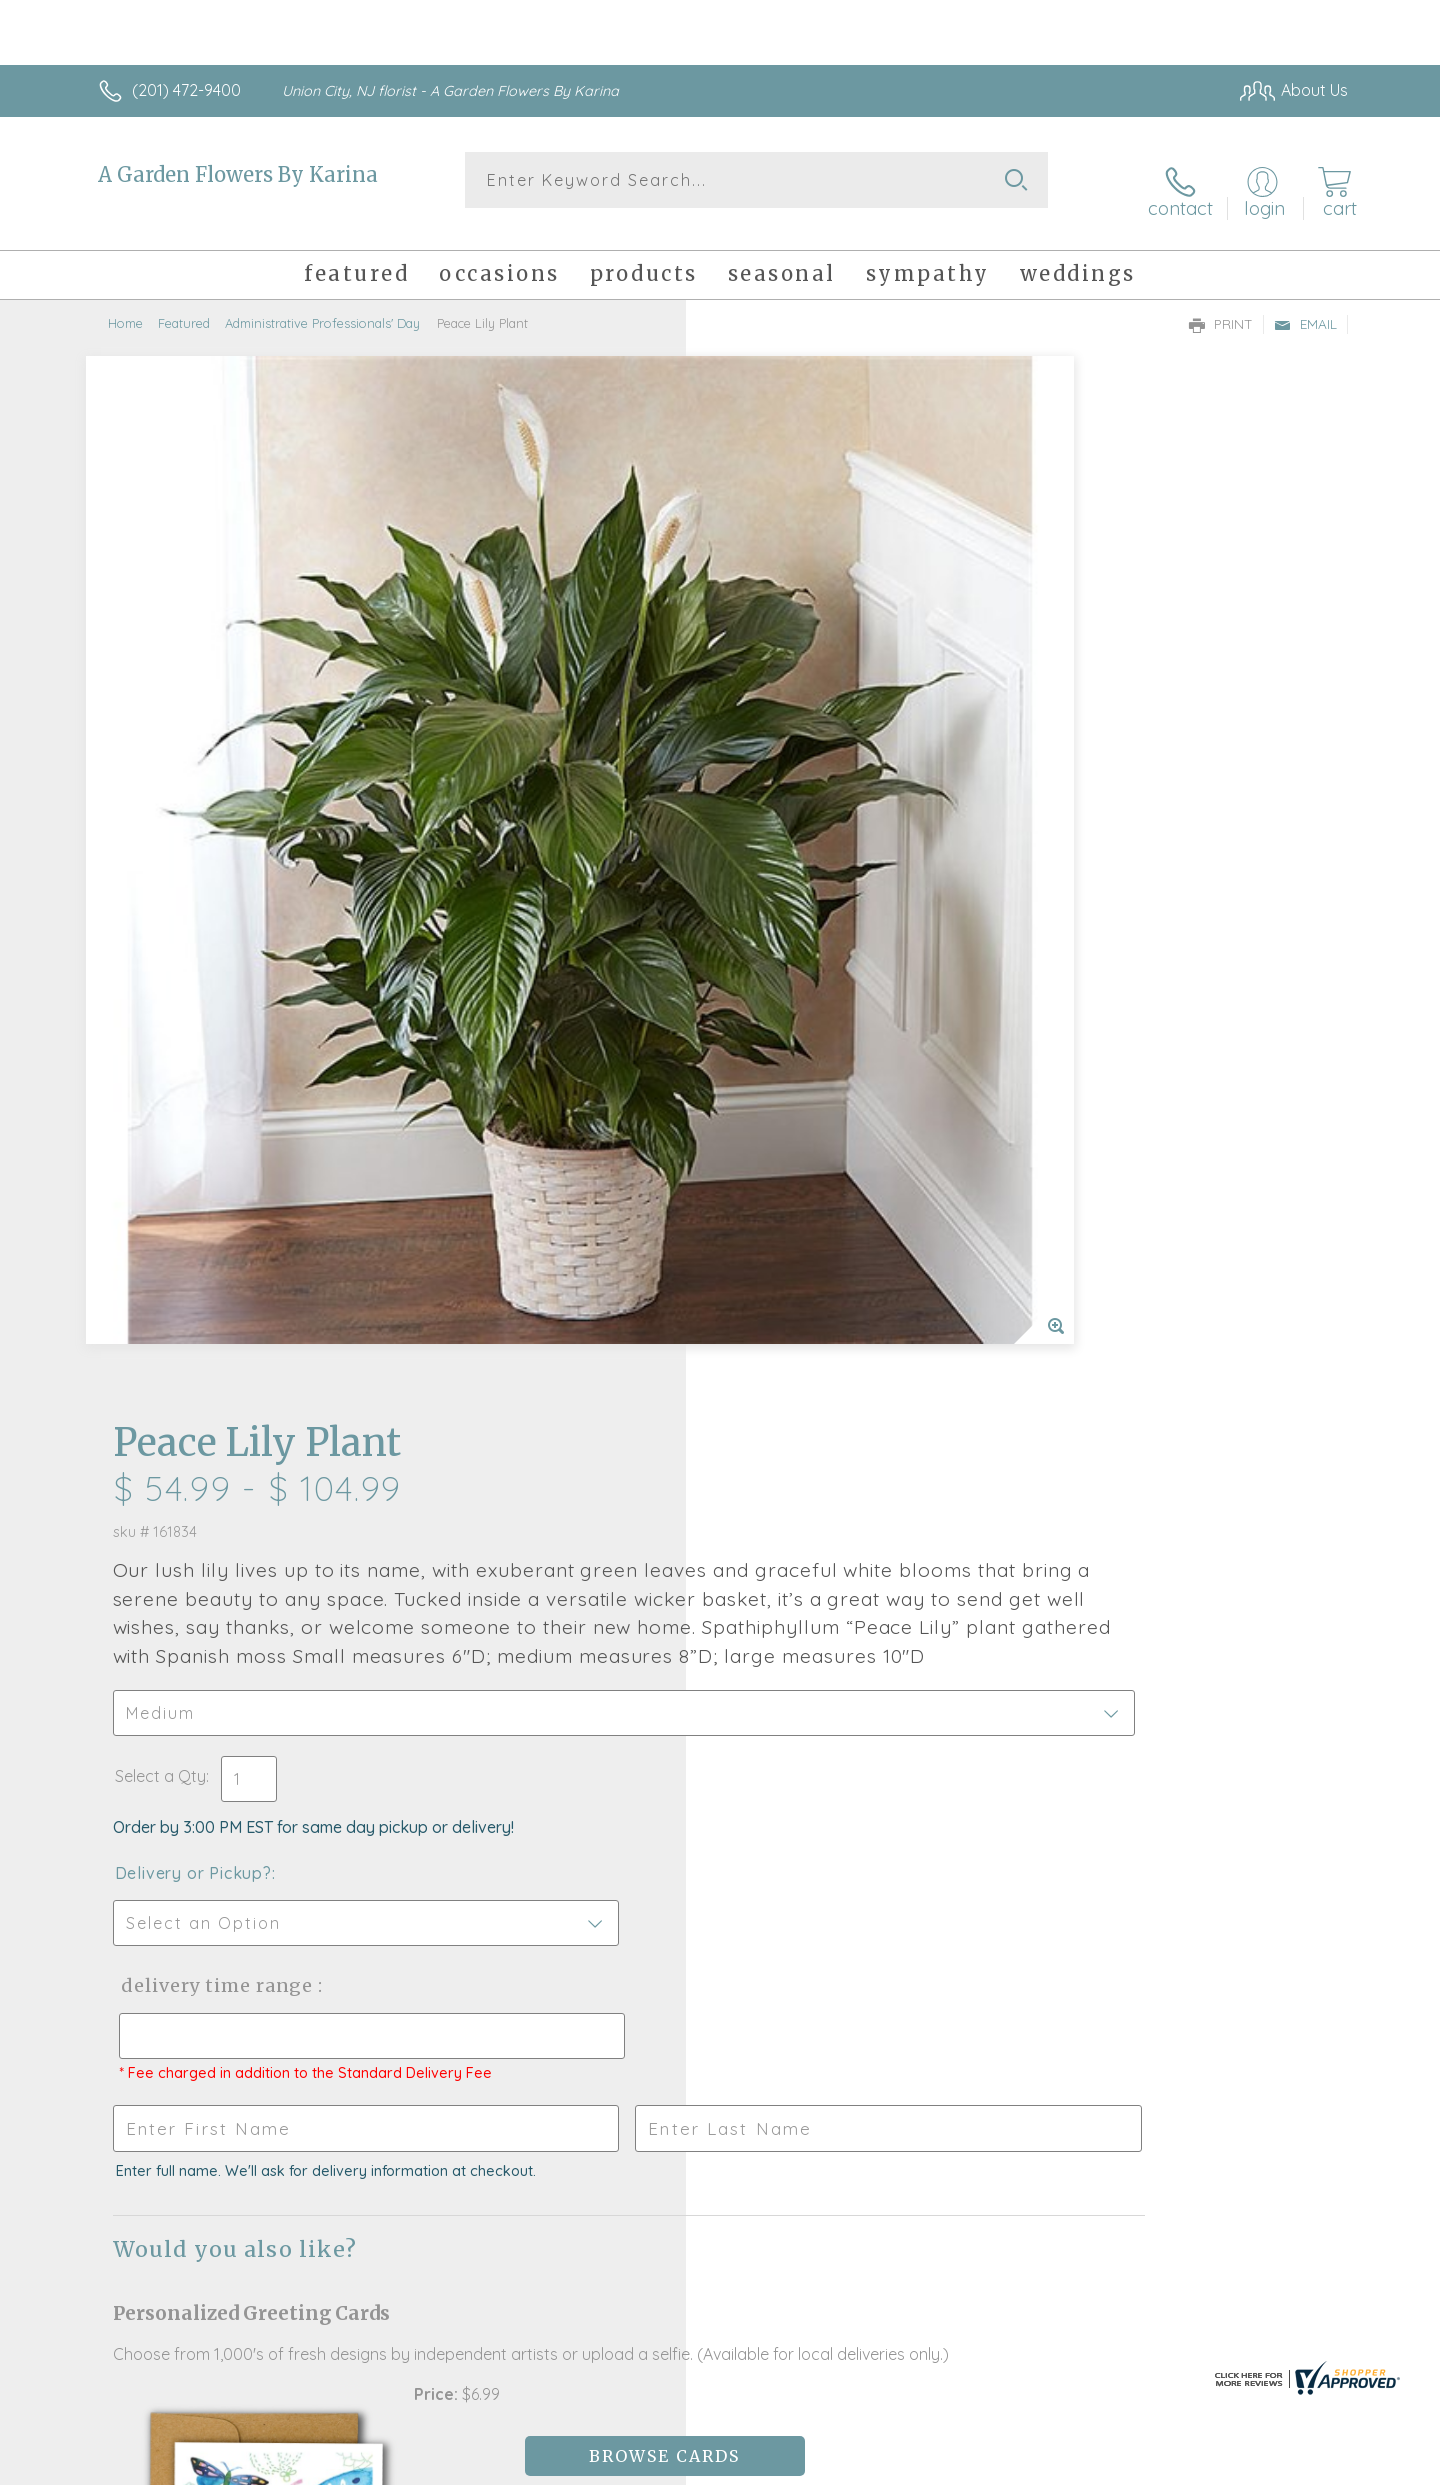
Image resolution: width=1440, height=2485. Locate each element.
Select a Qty (767, 776)
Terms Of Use (910, 2465)
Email (1305, 306)
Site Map (1294, 2465)
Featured (184, 305)
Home (125, 305)
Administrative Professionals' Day (322, 305)
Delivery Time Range (820, 985)
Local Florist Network (1171, 2465)
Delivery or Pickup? (800, 873)
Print (1221, 306)
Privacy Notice (1028, 2465)
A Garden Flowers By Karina (238, 174)
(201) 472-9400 (186, 90)
